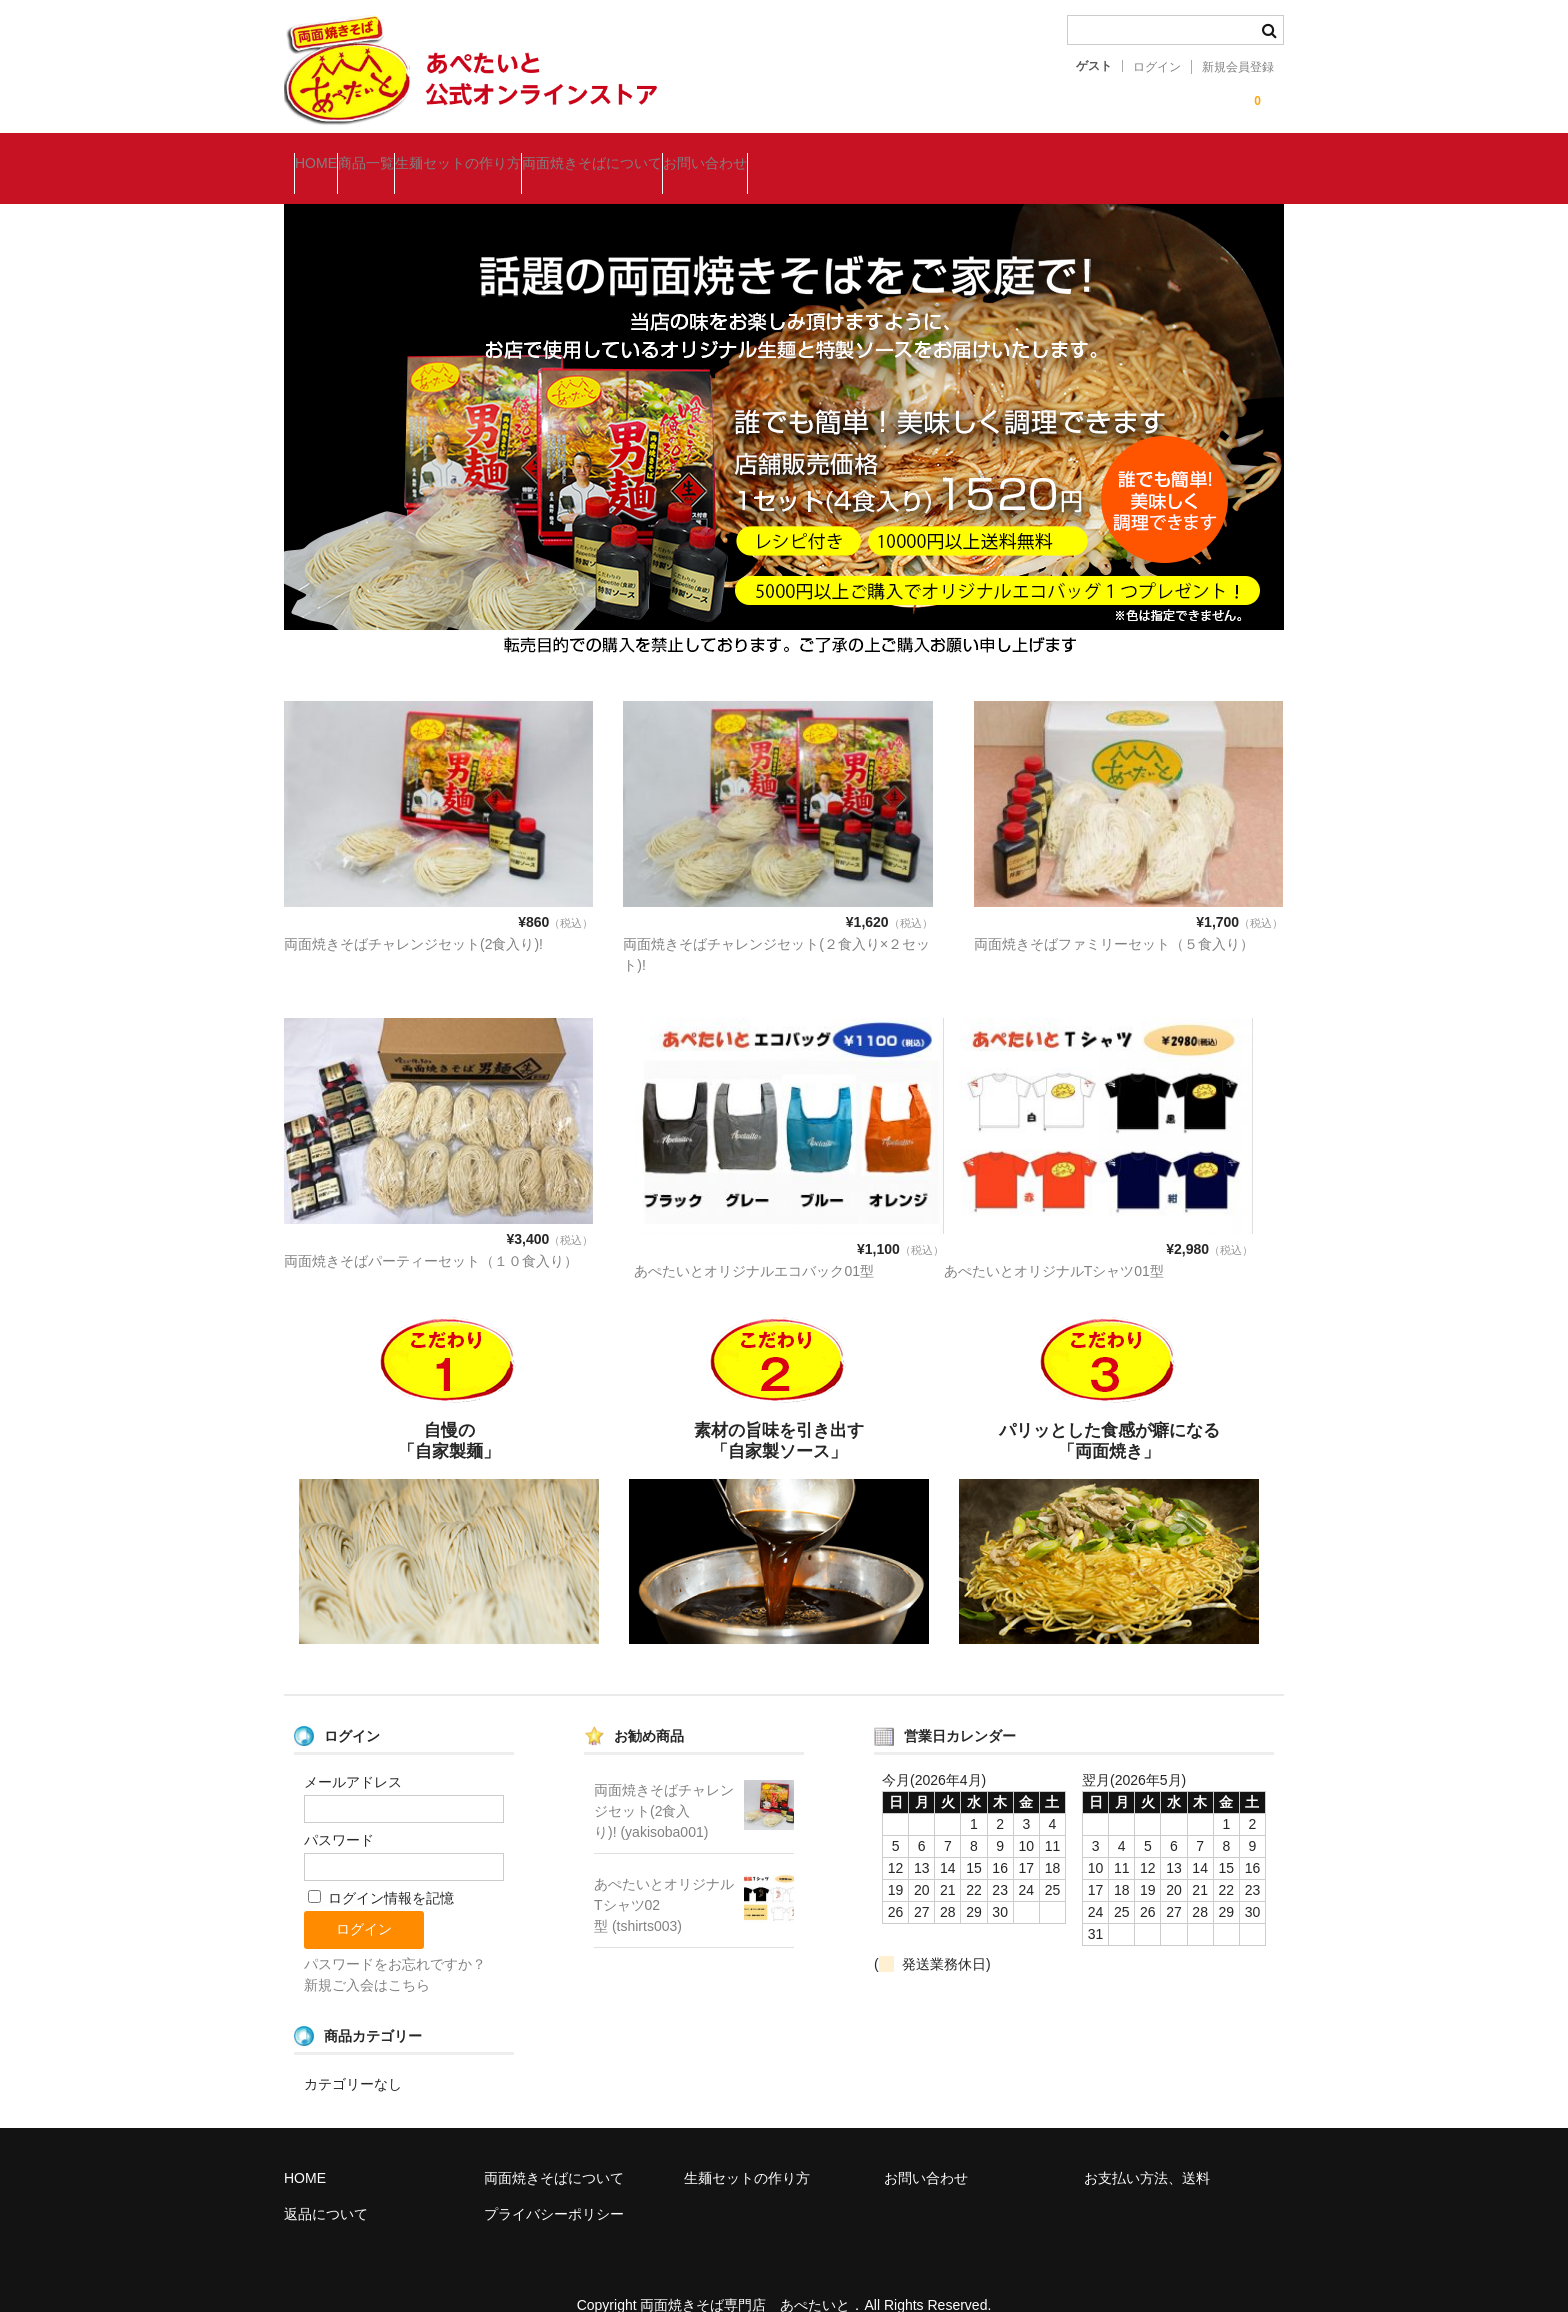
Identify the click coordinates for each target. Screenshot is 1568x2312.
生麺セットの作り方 (548, 154)
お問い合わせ (875, 154)
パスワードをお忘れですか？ (395, 1935)
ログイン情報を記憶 (381, 1869)
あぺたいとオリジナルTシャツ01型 (1054, 1242)
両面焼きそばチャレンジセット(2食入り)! (413, 915)
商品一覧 (416, 154)
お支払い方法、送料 (1147, 2149)
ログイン (1157, 67)
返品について (326, 2185)
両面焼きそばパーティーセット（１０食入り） (431, 1232)
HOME (326, 154)
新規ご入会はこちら (367, 1956)
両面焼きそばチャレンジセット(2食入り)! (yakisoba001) (664, 1782)
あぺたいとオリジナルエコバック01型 (754, 1242)
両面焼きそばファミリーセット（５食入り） (1114, 915)
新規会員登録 (1238, 67)
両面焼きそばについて (722, 154)
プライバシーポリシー (554, 2185)
